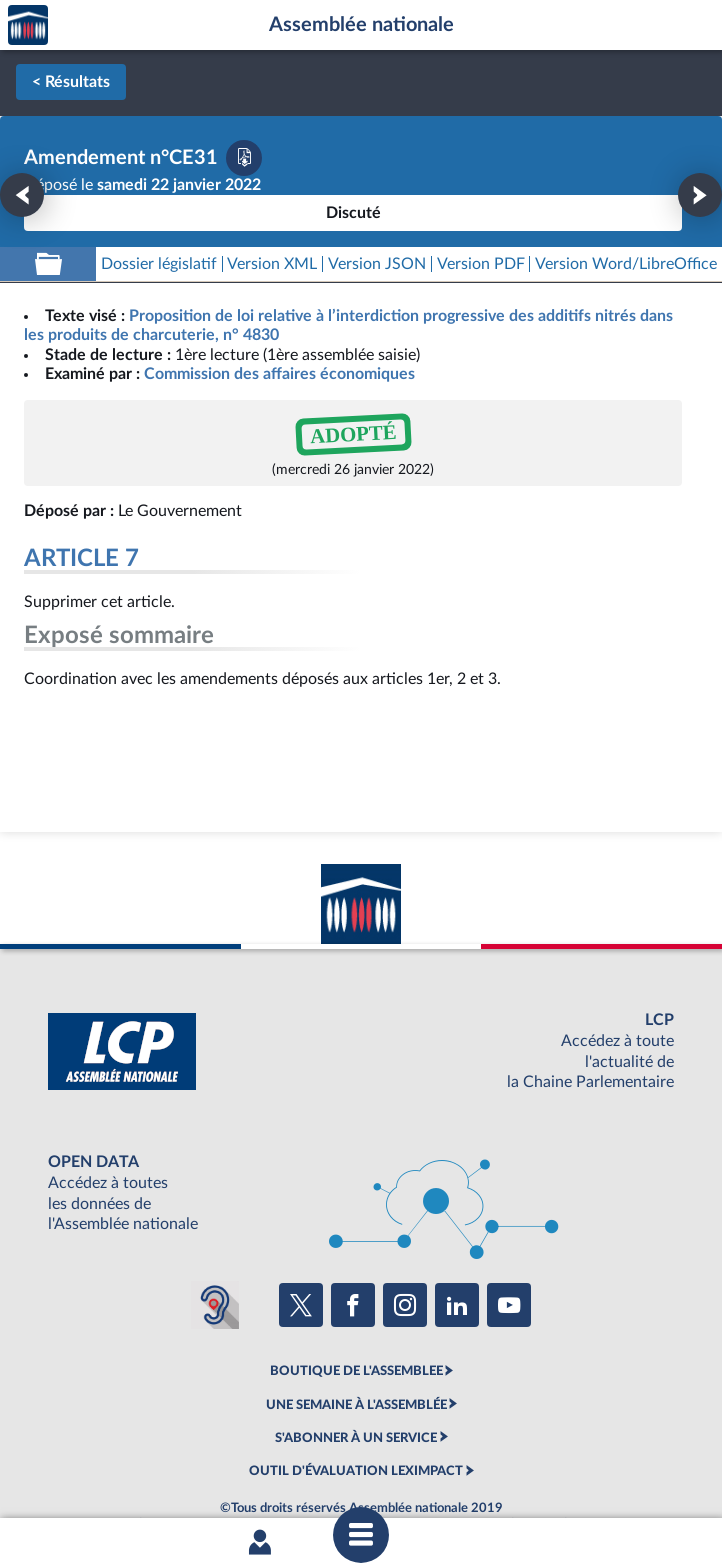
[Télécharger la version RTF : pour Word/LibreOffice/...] (626, 264)
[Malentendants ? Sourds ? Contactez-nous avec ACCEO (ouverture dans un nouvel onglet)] (215, 1305)
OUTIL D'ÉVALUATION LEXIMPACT (356, 1471)
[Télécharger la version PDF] (244, 158)
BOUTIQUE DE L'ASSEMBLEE (356, 1371)
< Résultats (71, 82)
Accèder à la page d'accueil (28, 25)
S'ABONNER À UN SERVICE (356, 1438)
